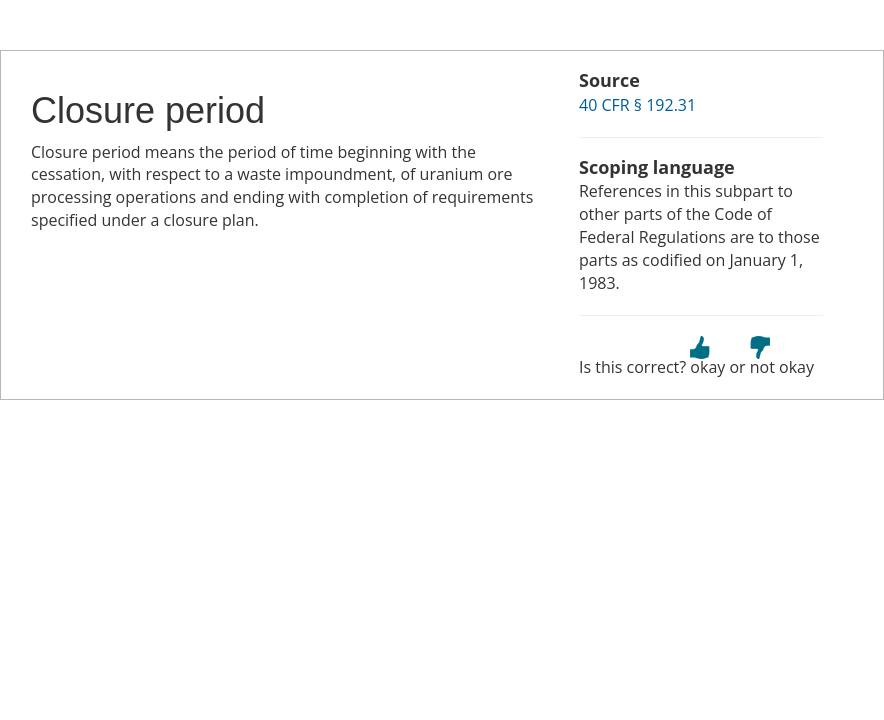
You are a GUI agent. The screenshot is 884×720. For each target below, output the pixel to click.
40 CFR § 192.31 (637, 105)
